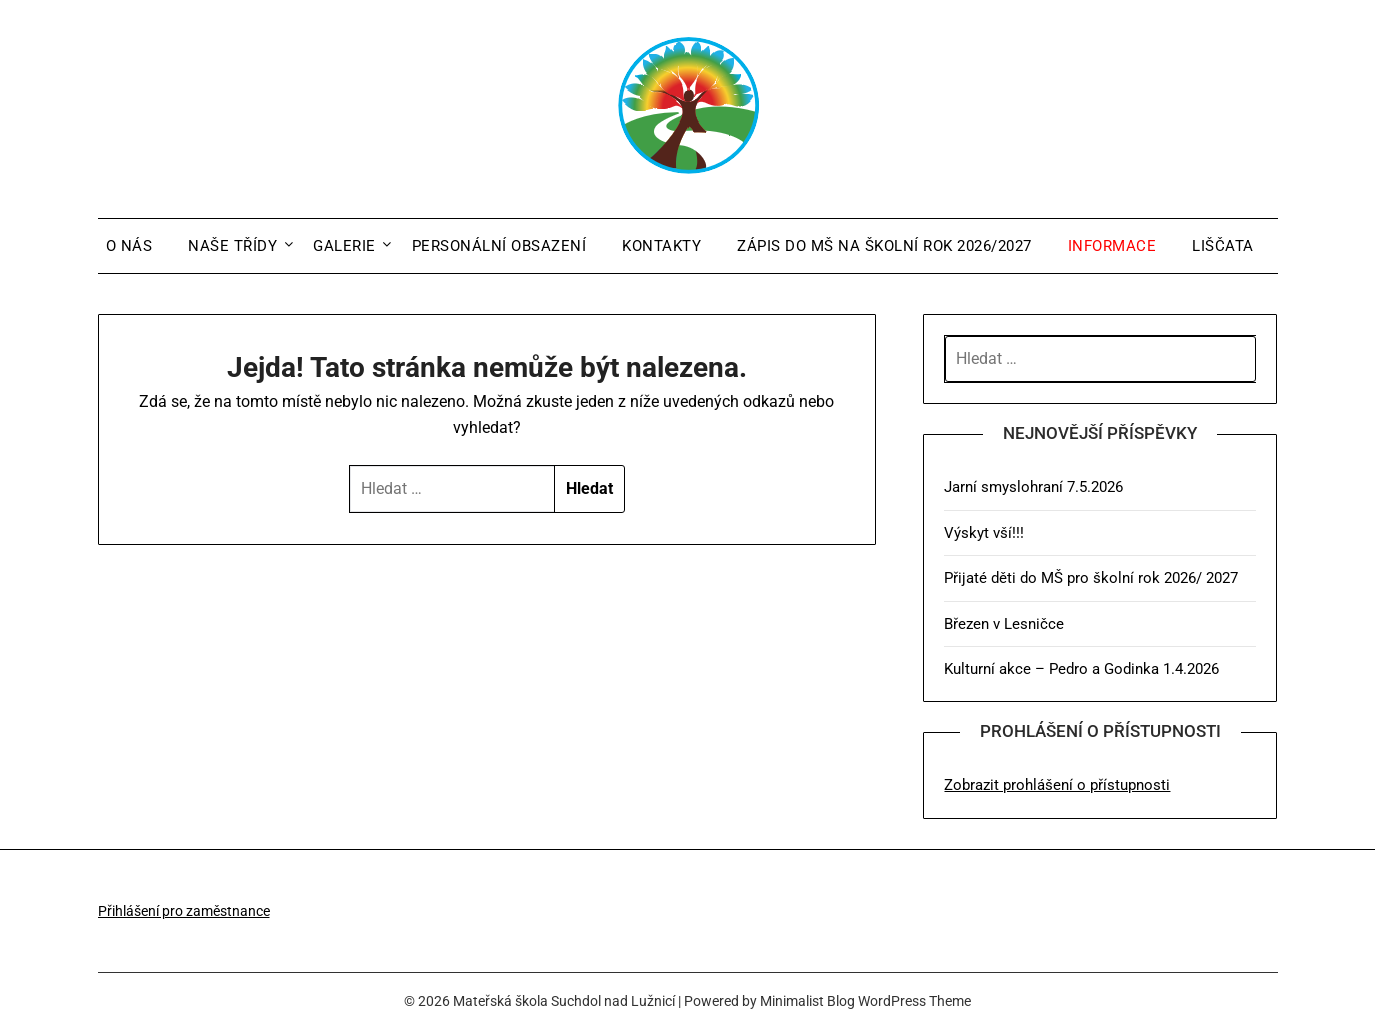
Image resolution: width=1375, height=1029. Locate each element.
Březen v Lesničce (1004, 624)
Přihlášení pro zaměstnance (184, 911)
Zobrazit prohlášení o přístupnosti (1057, 785)
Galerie (344, 246)
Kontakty (661, 246)
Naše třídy (232, 246)
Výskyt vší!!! (984, 533)
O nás (129, 246)
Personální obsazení (499, 246)
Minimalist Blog (807, 1001)
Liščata (1223, 246)
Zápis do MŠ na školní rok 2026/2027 (884, 246)
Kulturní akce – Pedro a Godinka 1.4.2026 (1081, 669)
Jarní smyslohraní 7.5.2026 (1033, 487)
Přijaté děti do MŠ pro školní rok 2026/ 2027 (1091, 578)
